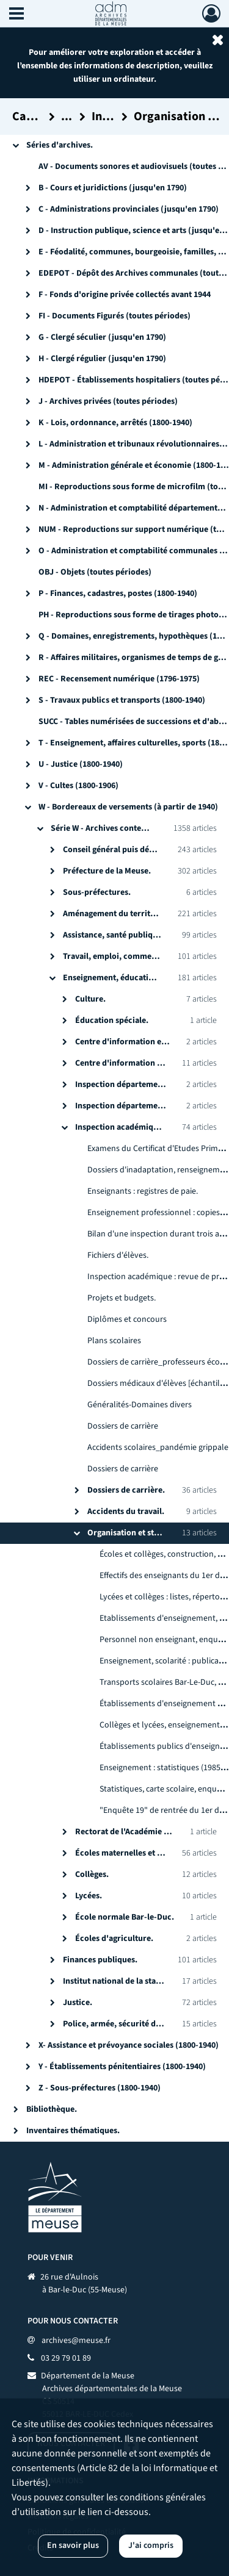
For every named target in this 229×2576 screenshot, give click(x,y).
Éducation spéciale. (111, 1020)
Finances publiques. (100, 1960)
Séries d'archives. (59, 145)
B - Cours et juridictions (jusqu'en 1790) (112, 188)
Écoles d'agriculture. (114, 1938)
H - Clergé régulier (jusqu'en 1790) (102, 359)
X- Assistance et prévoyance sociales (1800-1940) (128, 2045)
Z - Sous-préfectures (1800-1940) (99, 2088)
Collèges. (92, 1874)
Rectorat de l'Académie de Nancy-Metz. (148, 1832)
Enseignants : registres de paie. (142, 1191)
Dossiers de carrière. (126, 1490)
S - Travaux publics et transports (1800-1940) (121, 700)
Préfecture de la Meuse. (107, 871)
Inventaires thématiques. (73, 2131)
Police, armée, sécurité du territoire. (131, 2024)
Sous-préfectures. (97, 892)
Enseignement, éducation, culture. (127, 978)
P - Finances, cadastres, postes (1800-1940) (117, 593)
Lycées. (88, 1896)
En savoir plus (73, 2545)
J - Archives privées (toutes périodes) (108, 401)
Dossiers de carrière (122, 1426)
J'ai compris (150, 2545)
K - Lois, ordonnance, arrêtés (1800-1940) (115, 423)
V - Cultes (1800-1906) (78, 786)
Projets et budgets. (121, 1298)
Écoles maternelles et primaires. (135, 1853)
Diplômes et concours (127, 1319)
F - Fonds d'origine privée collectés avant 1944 (124, 295)
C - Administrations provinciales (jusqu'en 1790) (128, 209)
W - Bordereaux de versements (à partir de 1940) (128, 807)
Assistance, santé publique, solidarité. (134, 935)
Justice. (77, 2003)
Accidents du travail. (125, 1511)
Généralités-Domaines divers (139, 1405)
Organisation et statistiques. (140, 1533)
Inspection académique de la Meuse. (142, 1127)
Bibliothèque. (51, 2109)
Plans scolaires (114, 1341)
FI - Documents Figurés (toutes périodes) (114, 316)
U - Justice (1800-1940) (80, 764)
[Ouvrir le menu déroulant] (16, 14)
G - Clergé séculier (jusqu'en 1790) (102, 337)
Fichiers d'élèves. (117, 1255)
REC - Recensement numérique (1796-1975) (119, 679)
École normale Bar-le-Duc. (124, 1917)
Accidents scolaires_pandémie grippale (157, 1447)
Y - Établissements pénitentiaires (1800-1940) (122, 2067)
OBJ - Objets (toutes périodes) (94, 572)
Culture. (90, 999)
